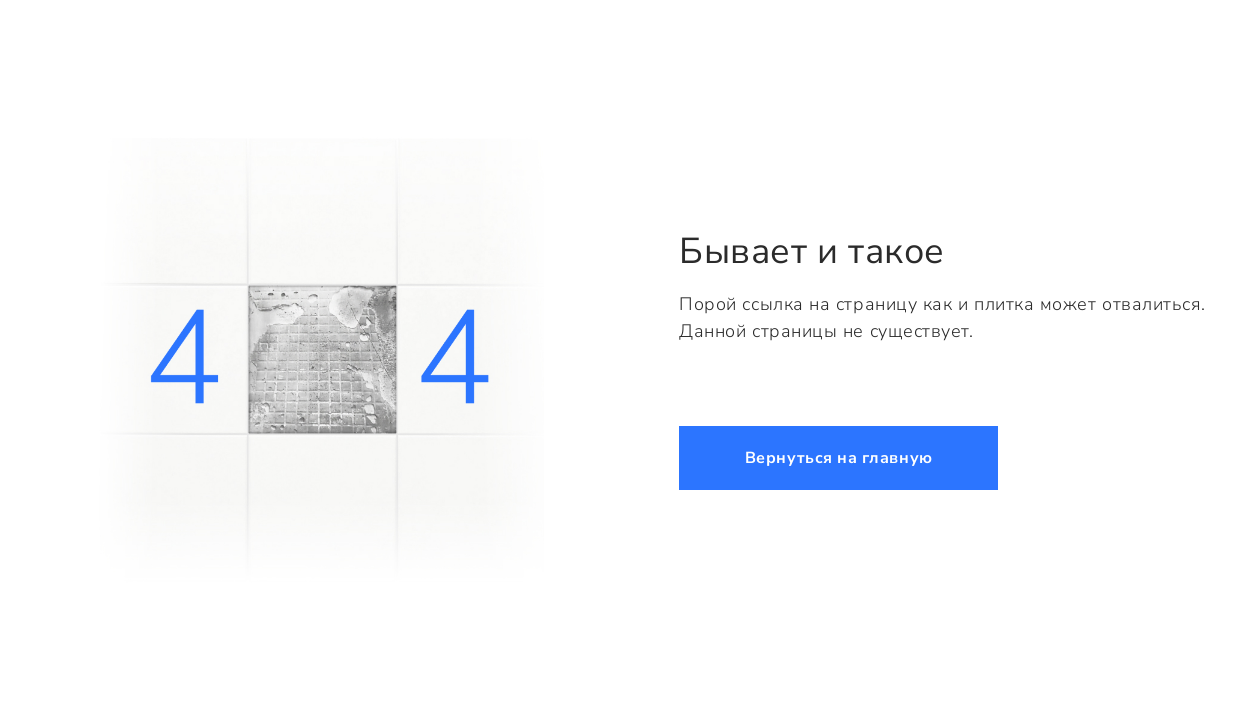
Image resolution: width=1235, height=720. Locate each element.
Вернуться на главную (839, 458)
